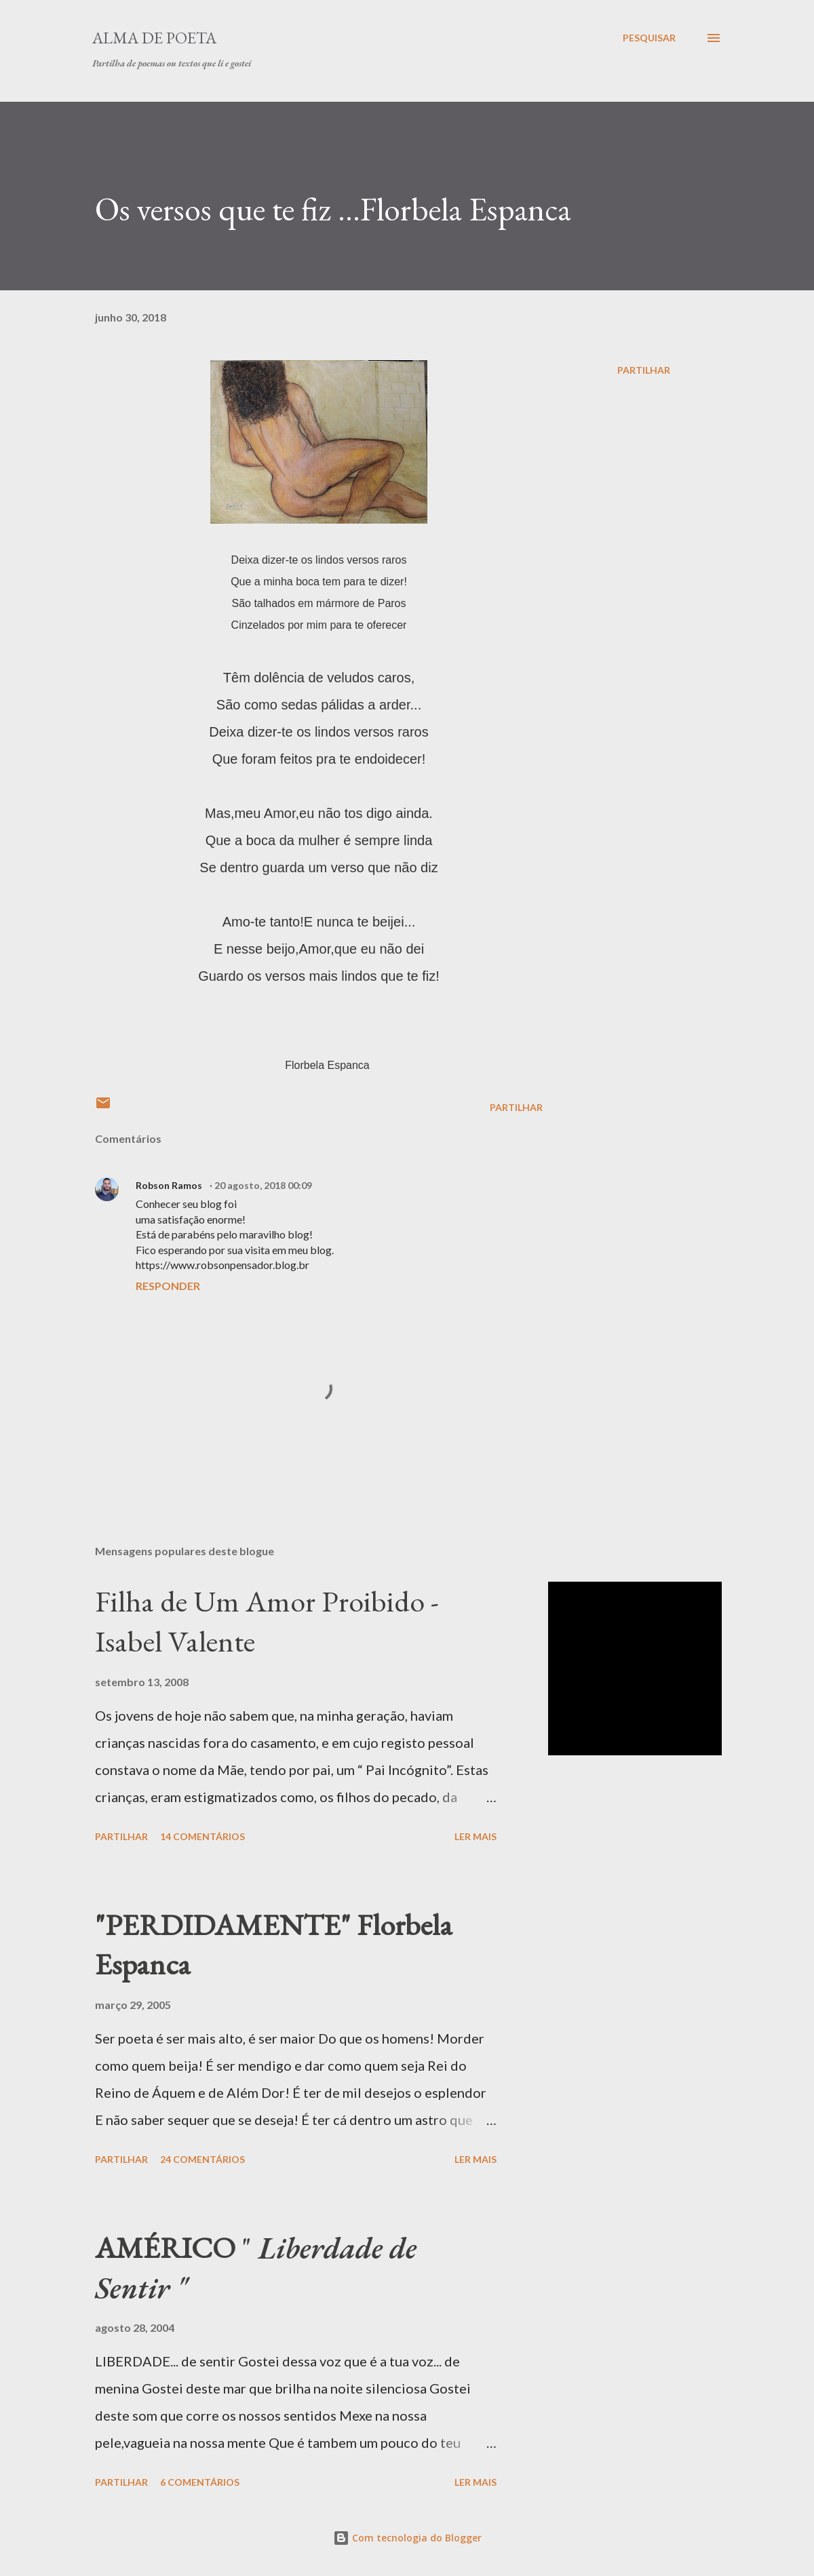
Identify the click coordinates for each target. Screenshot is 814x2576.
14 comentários (202, 1836)
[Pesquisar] (649, 38)
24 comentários (202, 2159)
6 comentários (199, 2482)
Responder (168, 1285)
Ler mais (475, 1836)
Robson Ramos (170, 1185)
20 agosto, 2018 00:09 (263, 1185)
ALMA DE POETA (154, 37)
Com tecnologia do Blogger (407, 2537)
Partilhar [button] (643, 370)
